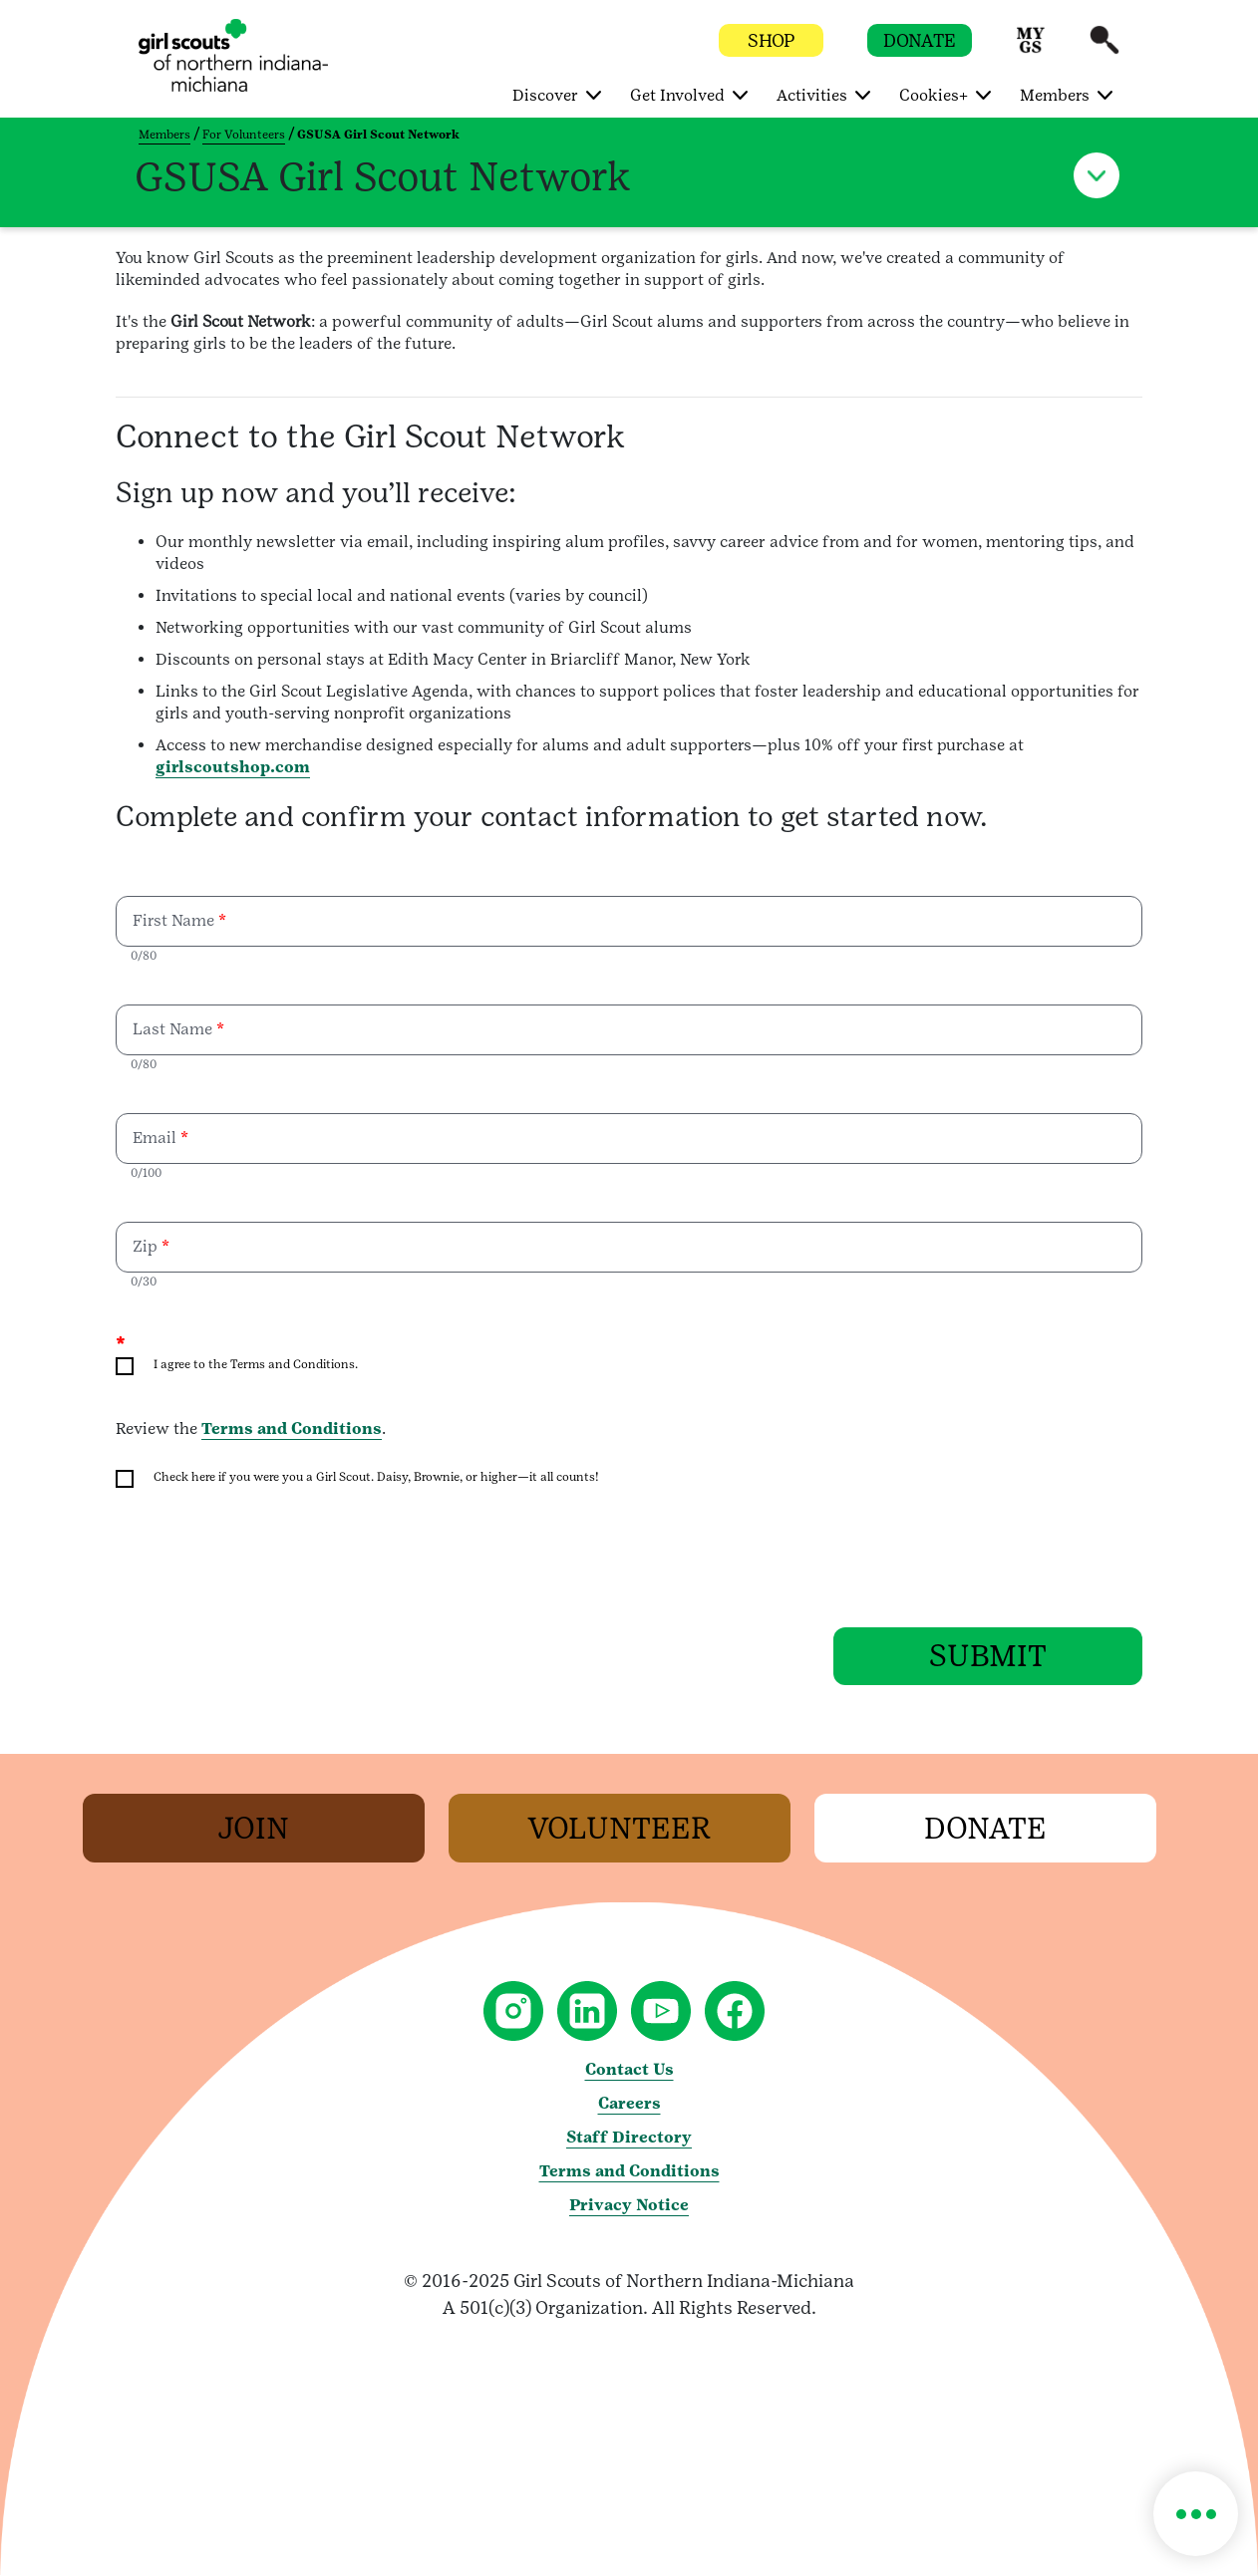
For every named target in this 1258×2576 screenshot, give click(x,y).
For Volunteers (243, 135)
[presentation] (267, 1559)
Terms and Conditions (291, 1428)
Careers (629, 2104)
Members (164, 135)
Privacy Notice (629, 2205)
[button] (1031, 49)
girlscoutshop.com (233, 766)
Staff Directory (629, 2138)
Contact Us (629, 2070)
